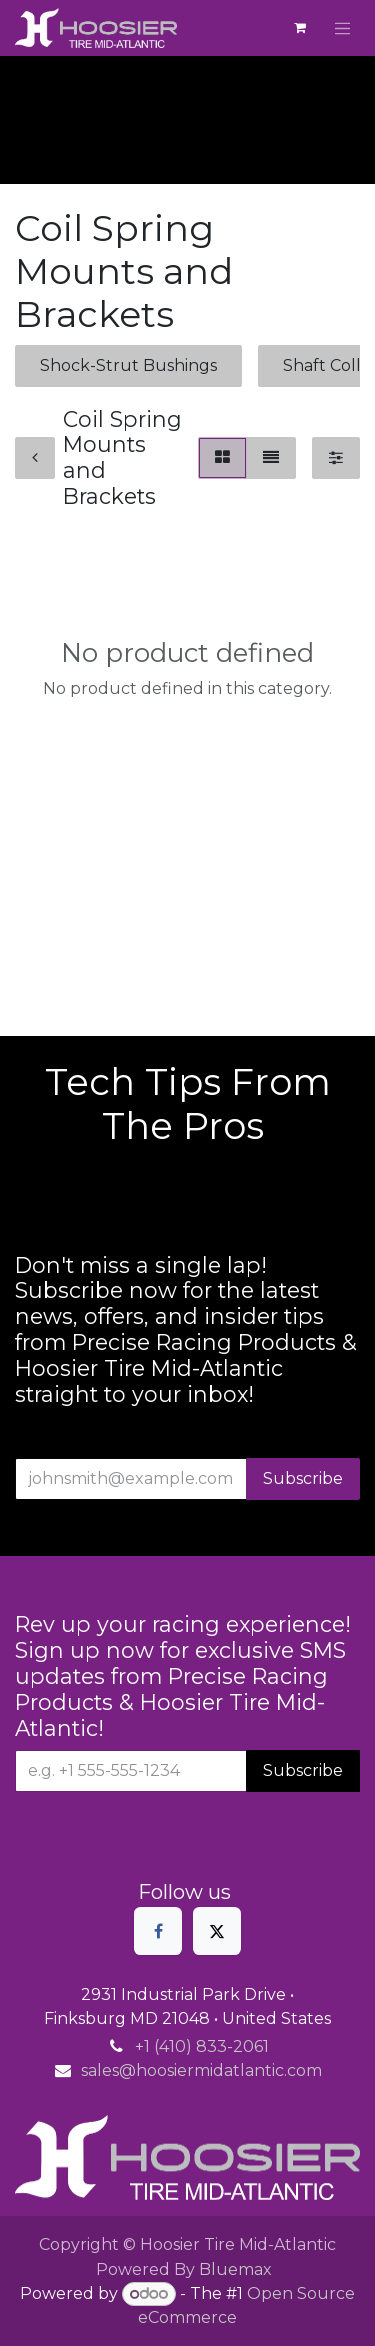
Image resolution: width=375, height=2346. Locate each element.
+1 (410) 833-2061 (202, 2046)
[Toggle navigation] (343, 28)
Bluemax (235, 2269)
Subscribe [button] (303, 1478)
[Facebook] (158, 1931)
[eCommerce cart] (300, 28)
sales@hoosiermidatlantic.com (201, 2070)
